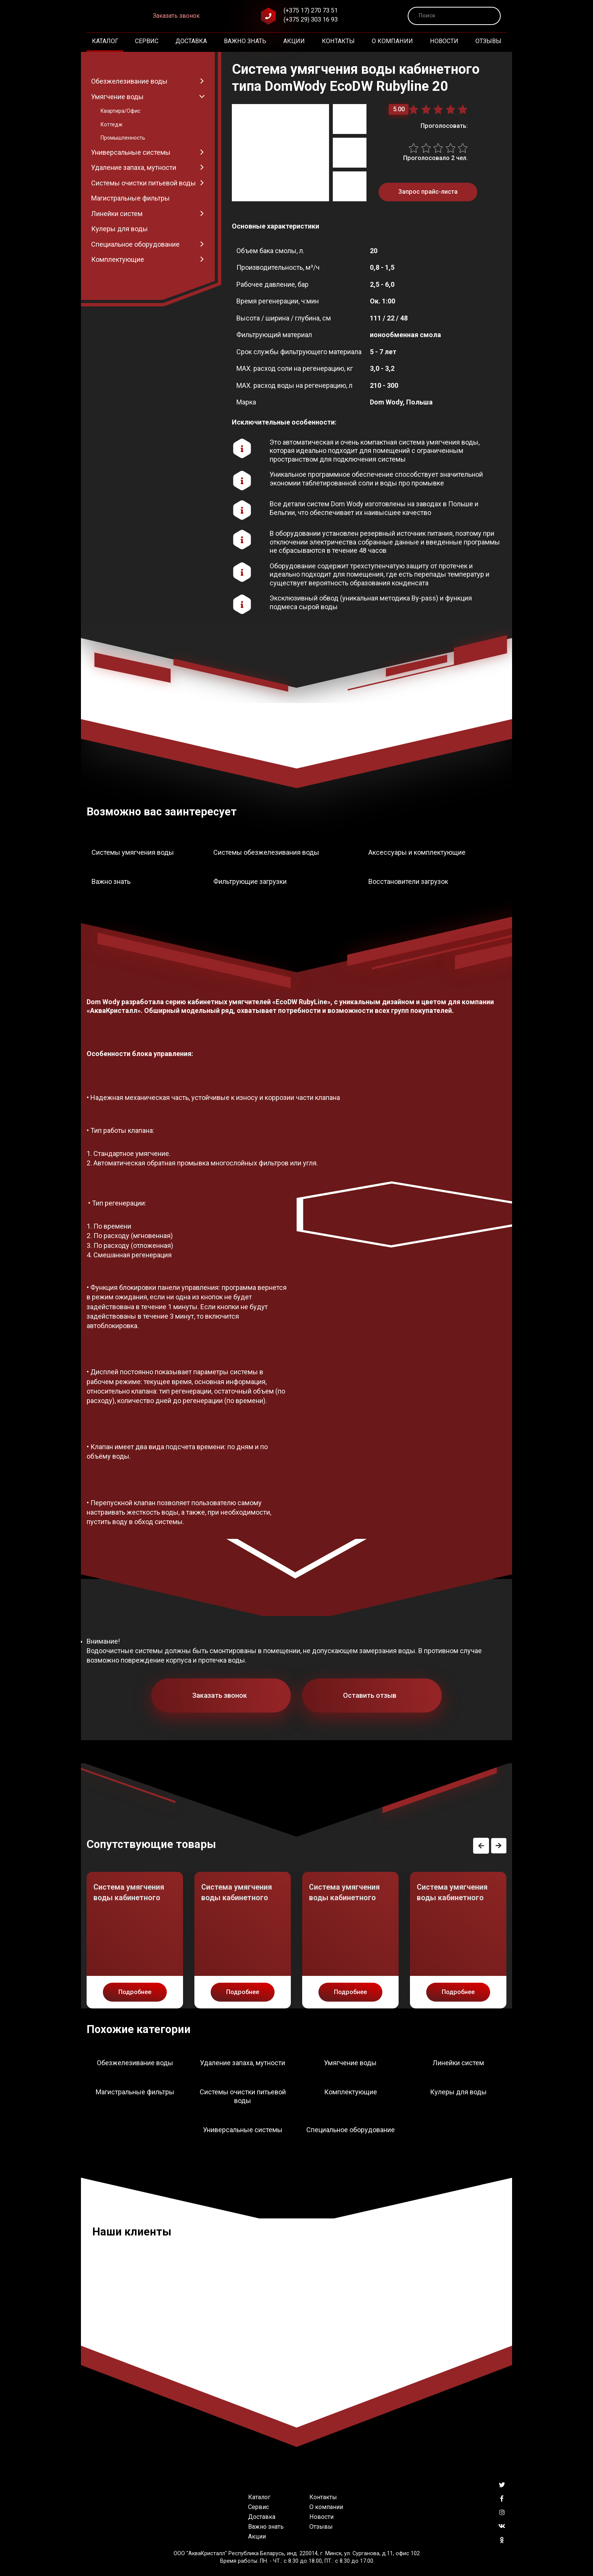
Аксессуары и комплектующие (417, 852)
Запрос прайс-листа (428, 191)
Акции (294, 41)
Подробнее (134, 1992)
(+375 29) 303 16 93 (311, 19)
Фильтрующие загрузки (250, 881)
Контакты (338, 41)
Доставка (191, 41)
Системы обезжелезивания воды (266, 852)
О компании (392, 41)
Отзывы (488, 41)
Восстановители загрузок (408, 881)
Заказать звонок (176, 15)
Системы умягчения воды (133, 852)
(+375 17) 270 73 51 (311, 10)
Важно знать (245, 41)
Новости (444, 41)
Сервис (146, 41)
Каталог (105, 41)
